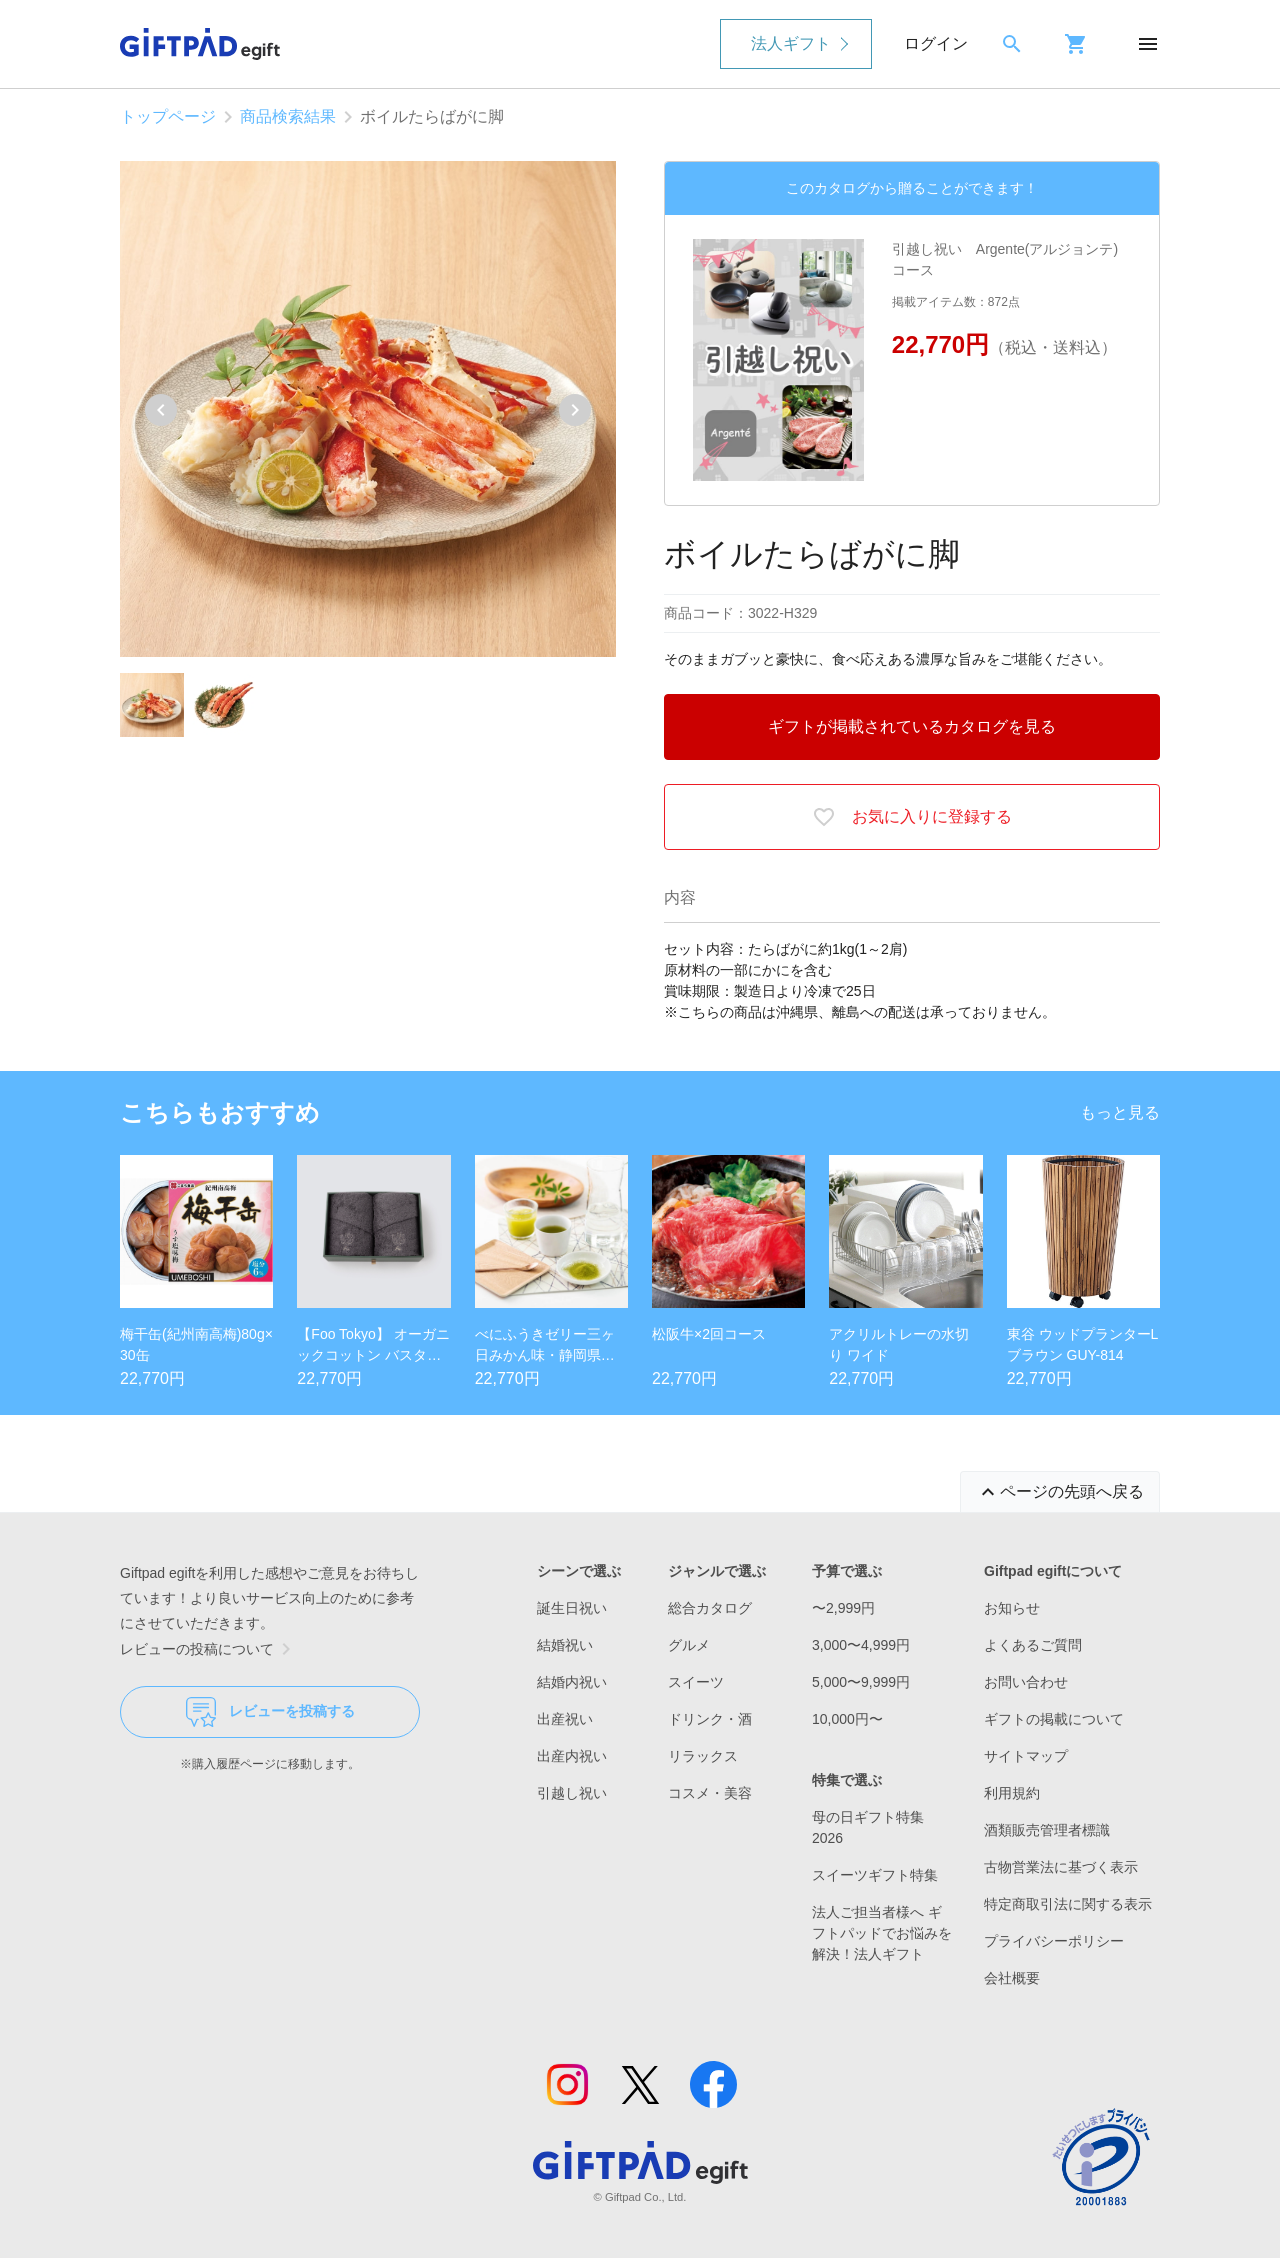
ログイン (936, 43)
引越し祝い (572, 1793)
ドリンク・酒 (710, 1719)
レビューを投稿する (270, 1712)
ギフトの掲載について (1054, 1719)
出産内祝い (572, 1756)
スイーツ (696, 1682)
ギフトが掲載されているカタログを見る (912, 726)
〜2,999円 (843, 1608)
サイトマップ (1026, 1756)
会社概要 (1012, 1978)
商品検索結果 (288, 116)
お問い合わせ (1026, 1682)
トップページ (168, 116)
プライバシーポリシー (1054, 1941)
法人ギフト (791, 43)
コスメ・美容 (710, 1793)
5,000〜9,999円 (861, 1682)
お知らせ (1012, 1608)
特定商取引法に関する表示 (1068, 1904)
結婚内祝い (572, 1682)
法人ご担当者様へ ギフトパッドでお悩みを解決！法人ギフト (882, 1933)
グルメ (689, 1645)
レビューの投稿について (209, 1649)
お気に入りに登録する (912, 817)
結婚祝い (565, 1645)
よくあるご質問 (1033, 1645)
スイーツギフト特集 (875, 1875)
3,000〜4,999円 (861, 1645)
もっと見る (1120, 1112)
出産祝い (565, 1719)
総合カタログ (710, 1608)
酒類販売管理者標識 (1047, 1830)
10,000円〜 (847, 1719)
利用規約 (1012, 1793)
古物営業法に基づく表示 (1061, 1867)
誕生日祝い (572, 1608)
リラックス (703, 1756)
